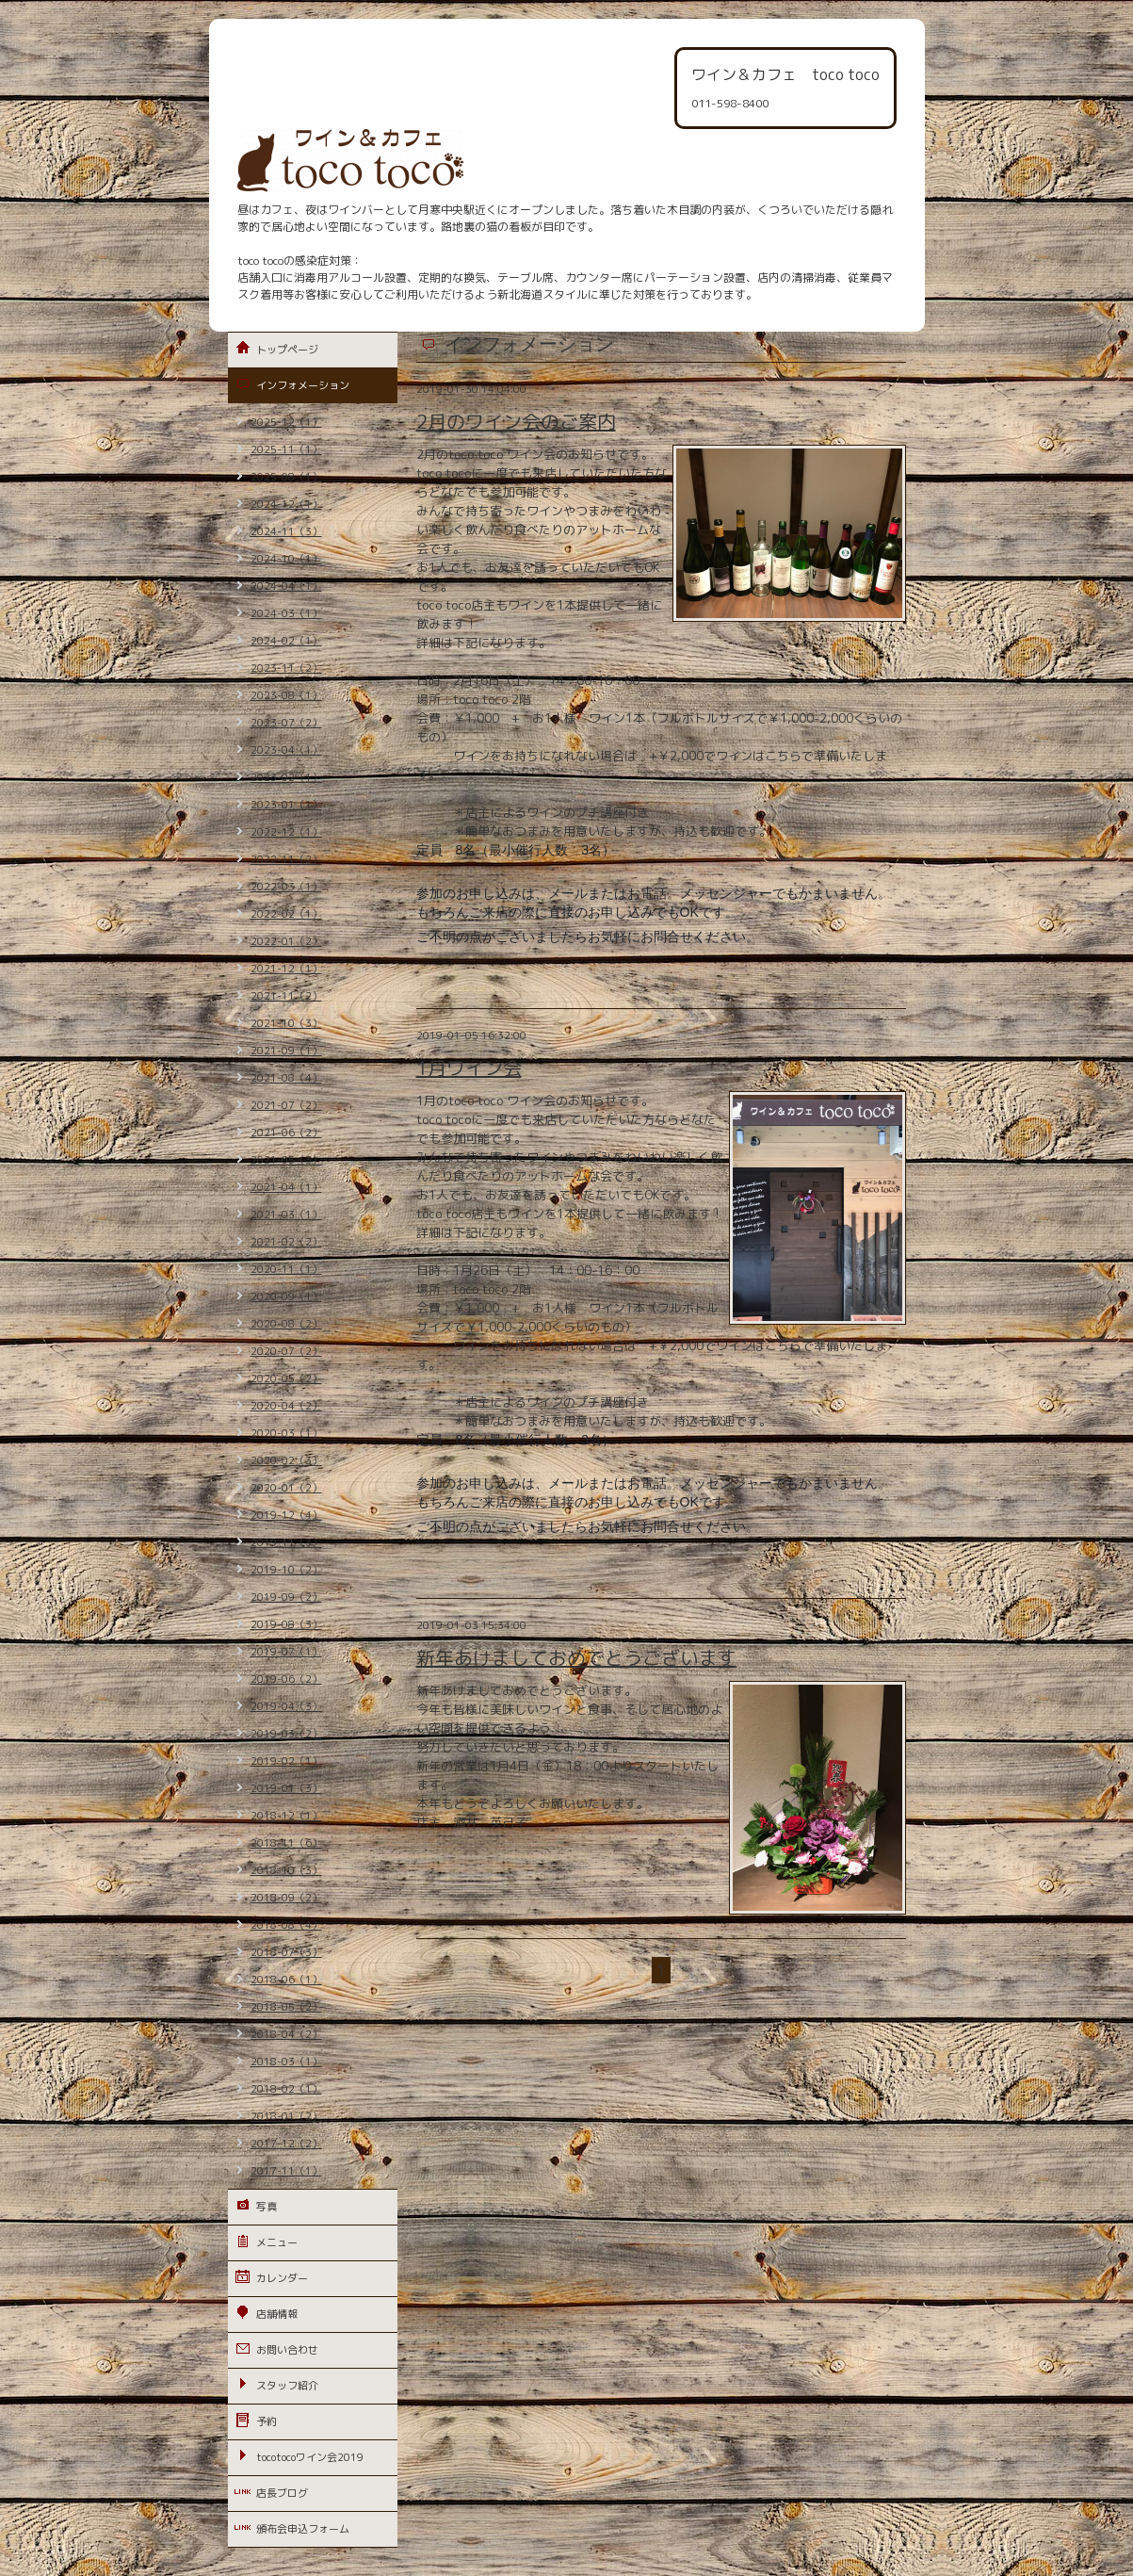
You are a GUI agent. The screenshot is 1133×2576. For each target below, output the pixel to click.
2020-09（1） (286, 1296)
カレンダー (282, 2278)
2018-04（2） (286, 2034)
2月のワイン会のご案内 (516, 421)
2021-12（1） (286, 968)
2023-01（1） (286, 804)
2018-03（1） (286, 2061)
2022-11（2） (286, 859)
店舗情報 (277, 2314)
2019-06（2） (286, 1679)
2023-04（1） (286, 750)
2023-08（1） (286, 695)
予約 (266, 2421)
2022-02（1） (286, 913)
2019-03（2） (286, 1733)
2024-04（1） (286, 586)
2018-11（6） (286, 1842)
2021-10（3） (286, 1023)
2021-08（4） (286, 1077)
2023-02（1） (286, 777)
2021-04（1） (286, 1187)
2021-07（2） (286, 1105)
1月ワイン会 (469, 1067)
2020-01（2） (286, 1487)
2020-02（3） (286, 1460)
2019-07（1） (286, 1651)
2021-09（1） (286, 1050)
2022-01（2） (286, 941)
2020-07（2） (286, 1351)
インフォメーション (302, 385)
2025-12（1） (286, 422)
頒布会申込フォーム (302, 2528)
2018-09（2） (286, 1897)
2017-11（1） (286, 2170)
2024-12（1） (286, 504)
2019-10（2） (286, 1569)
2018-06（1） (286, 1979)
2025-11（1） (286, 449)
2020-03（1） (286, 1433)
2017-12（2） (286, 2143)
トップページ (287, 349)
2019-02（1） (286, 1761)
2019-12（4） (286, 1515)
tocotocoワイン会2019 (310, 2457)
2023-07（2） (286, 722)
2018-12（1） (286, 1815)
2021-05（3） (286, 1159)
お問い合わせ (287, 2349)
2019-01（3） (286, 1788)
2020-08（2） (286, 1323)
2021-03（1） (286, 1214)
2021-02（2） (286, 1241)
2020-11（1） (286, 1269)
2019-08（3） (286, 1624)
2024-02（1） (286, 640)
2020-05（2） (286, 1378)
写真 (266, 2206)
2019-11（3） (286, 1542)
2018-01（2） (286, 2116)
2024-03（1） (286, 613)
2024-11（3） (286, 531)
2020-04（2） (286, 1405)
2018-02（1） (286, 2088)
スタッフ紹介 (287, 2385)
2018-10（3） (286, 1870)
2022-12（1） (286, 832)
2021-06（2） (286, 1132)
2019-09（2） (286, 1597)
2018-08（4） (286, 1924)
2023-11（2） (286, 668)
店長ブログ (282, 2493)
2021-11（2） (286, 995)
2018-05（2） (286, 2006)
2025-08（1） (286, 476)
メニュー (277, 2242)
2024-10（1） (286, 558)
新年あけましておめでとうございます (576, 1657)
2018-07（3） (286, 1952)
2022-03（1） (286, 886)
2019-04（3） (286, 1706)
